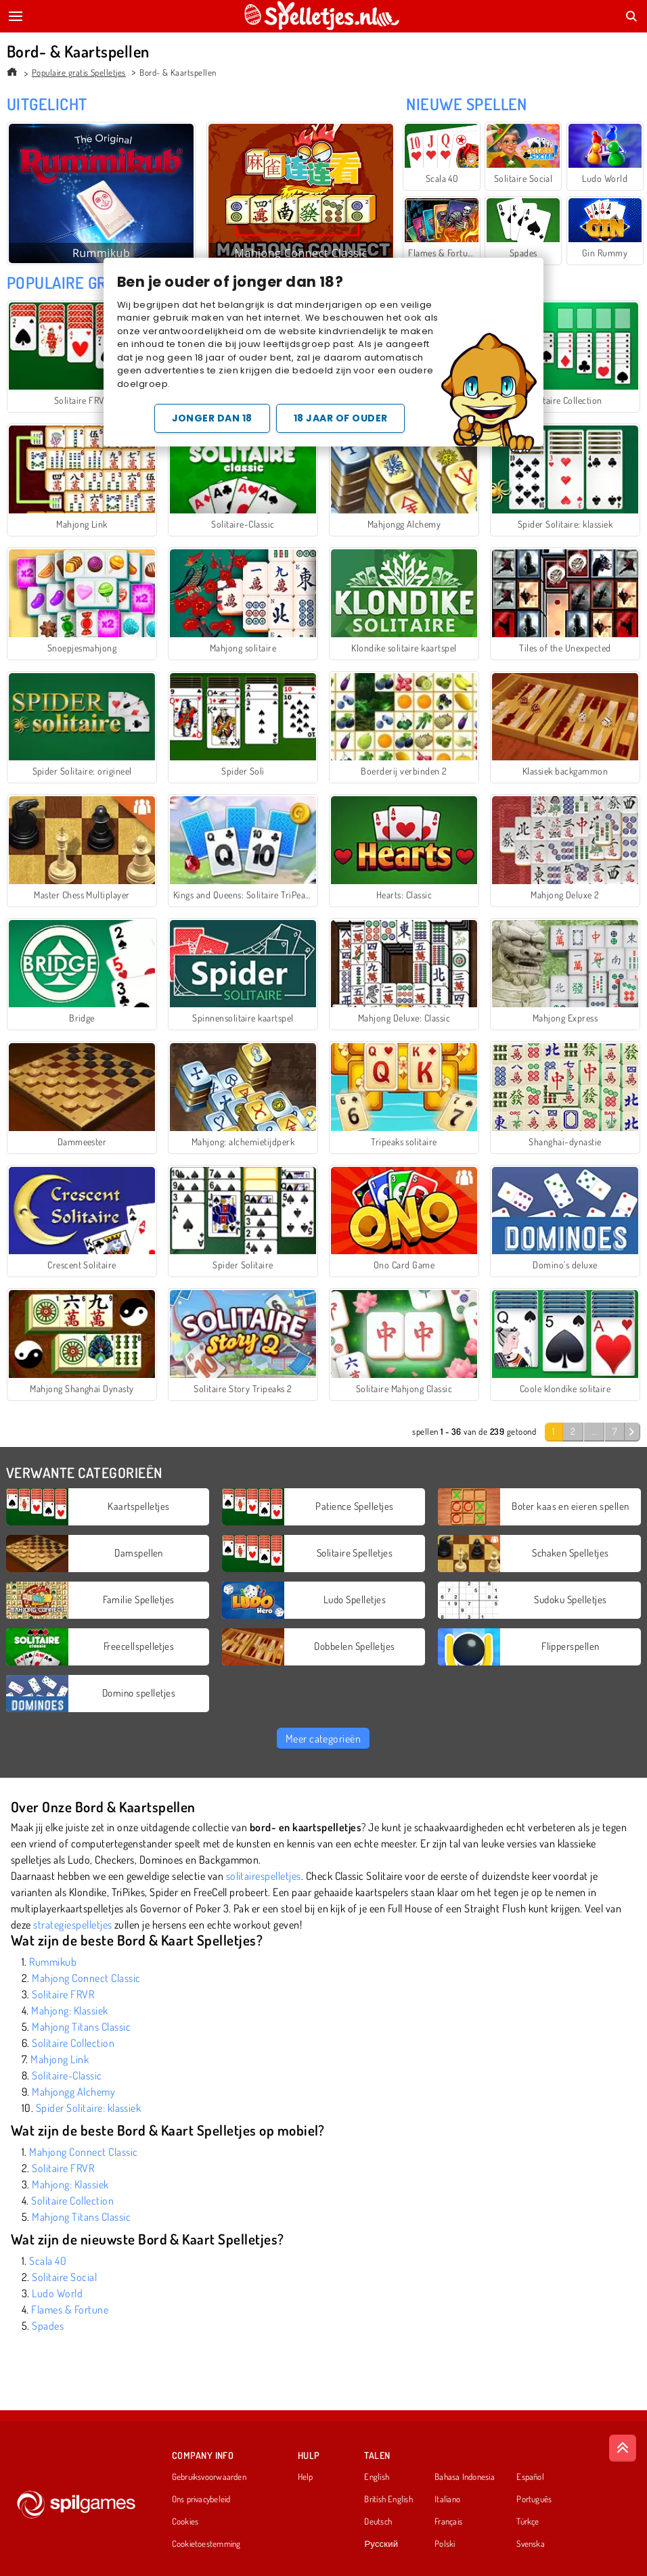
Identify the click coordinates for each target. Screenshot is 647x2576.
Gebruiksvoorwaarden (209, 2477)
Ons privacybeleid (201, 2499)
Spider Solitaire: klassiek (88, 2108)
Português (534, 2499)
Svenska (530, 2544)
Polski (444, 2544)
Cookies (185, 2522)
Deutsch (378, 2522)
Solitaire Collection (73, 2043)
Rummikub (52, 1962)
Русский (381, 2544)
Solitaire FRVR (63, 1994)
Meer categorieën (323, 1738)
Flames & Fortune (69, 2309)
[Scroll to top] (622, 2448)
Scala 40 (47, 2261)
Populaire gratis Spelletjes (79, 72)
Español (530, 2477)
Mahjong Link (59, 2059)
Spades (48, 2325)
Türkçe (527, 2522)
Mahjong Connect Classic (86, 1978)
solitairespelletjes (263, 1876)
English (376, 2477)
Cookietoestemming (206, 2544)
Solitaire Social (64, 2277)
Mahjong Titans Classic (81, 2026)
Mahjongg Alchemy (73, 2091)
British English (388, 2499)
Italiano (447, 2499)
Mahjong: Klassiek (69, 2010)
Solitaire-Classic (67, 2075)
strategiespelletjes (72, 1924)
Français (448, 2522)
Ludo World (57, 2293)
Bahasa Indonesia (464, 2477)
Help (305, 2477)
